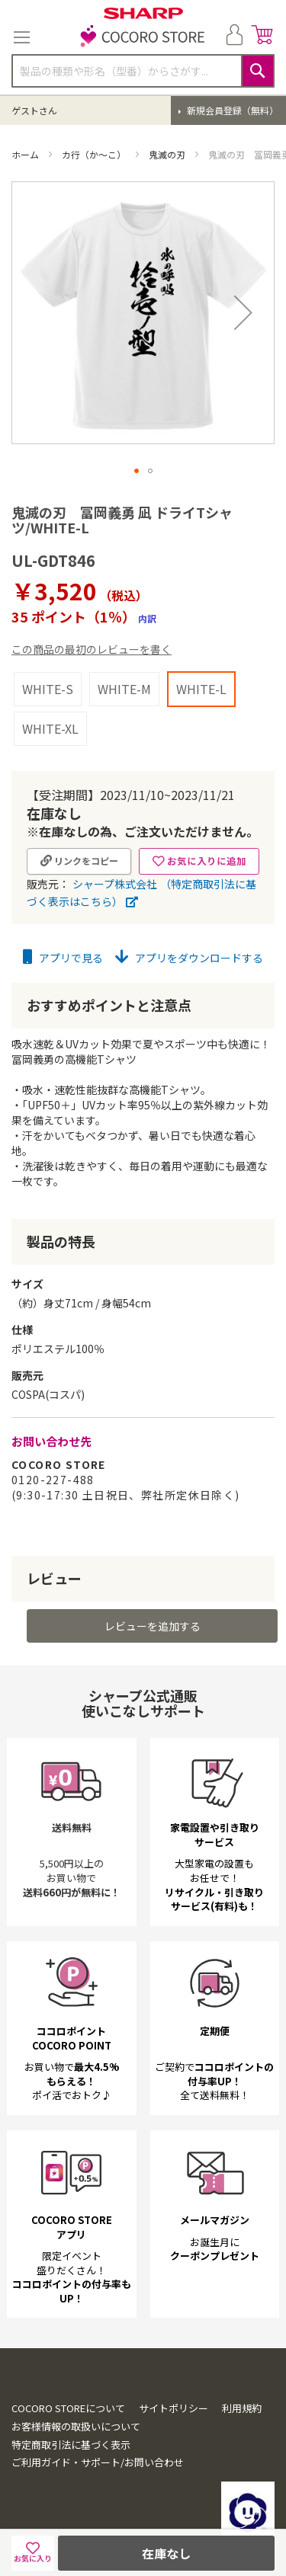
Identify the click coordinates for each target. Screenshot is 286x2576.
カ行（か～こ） (95, 154)
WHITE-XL (50, 728)
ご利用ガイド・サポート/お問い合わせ (97, 2462)
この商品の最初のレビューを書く (91, 649)
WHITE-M (124, 689)
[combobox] (143, 71)
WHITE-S (47, 689)
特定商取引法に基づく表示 (70, 2444)
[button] (243, 312)
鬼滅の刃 (168, 154)
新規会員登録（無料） (231, 110)
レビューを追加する (152, 1626)
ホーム (26, 154)
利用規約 (242, 2408)
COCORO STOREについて (68, 2408)
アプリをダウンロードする (189, 957)
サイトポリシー (173, 2408)
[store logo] (143, 37)
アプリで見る (63, 957)
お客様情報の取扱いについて (75, 2426)
